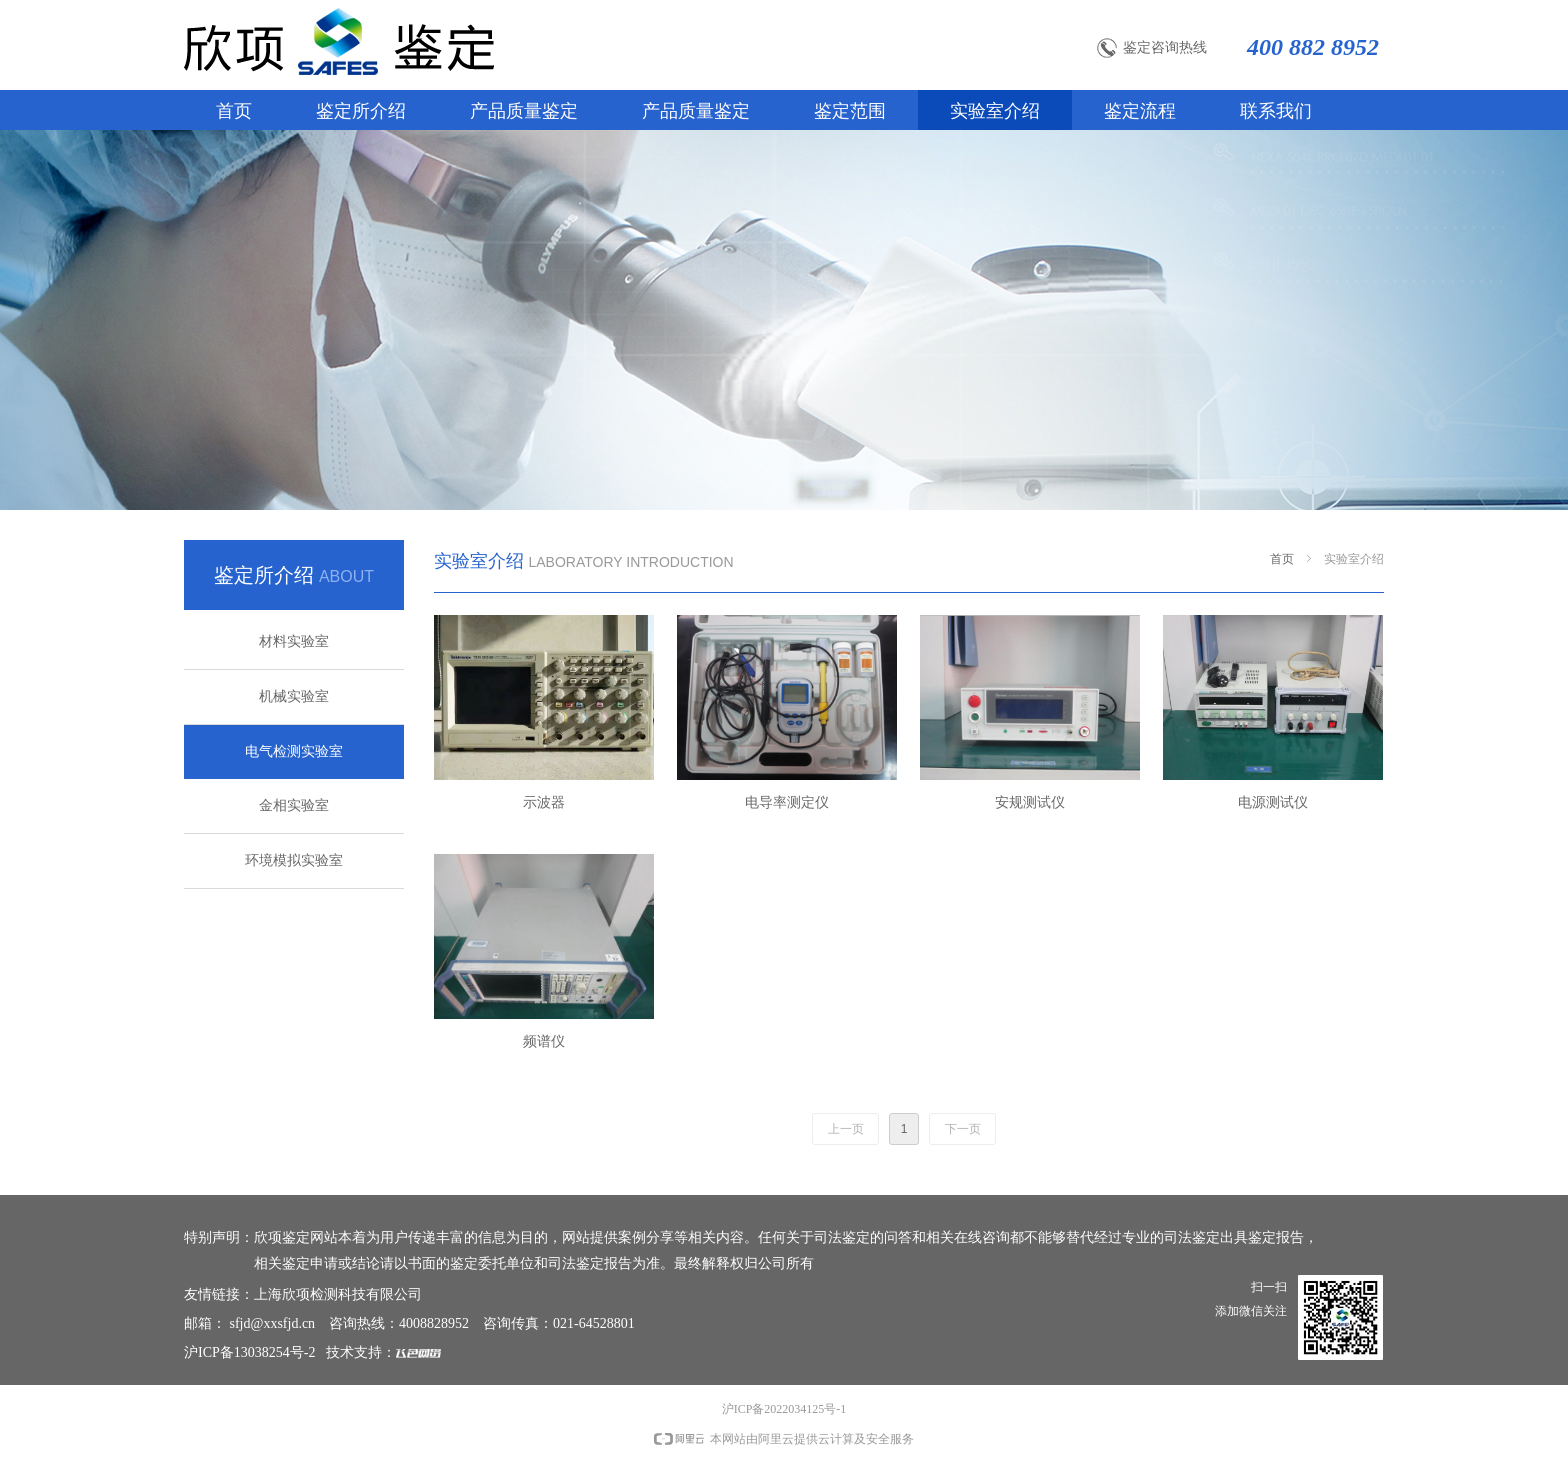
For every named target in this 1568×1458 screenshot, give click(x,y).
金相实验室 (294, 805)
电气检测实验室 (294, 751)
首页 (1282, 559)
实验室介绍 (1354, 559)
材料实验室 (294, 641)
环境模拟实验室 (294, 860)
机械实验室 (294, 696)
